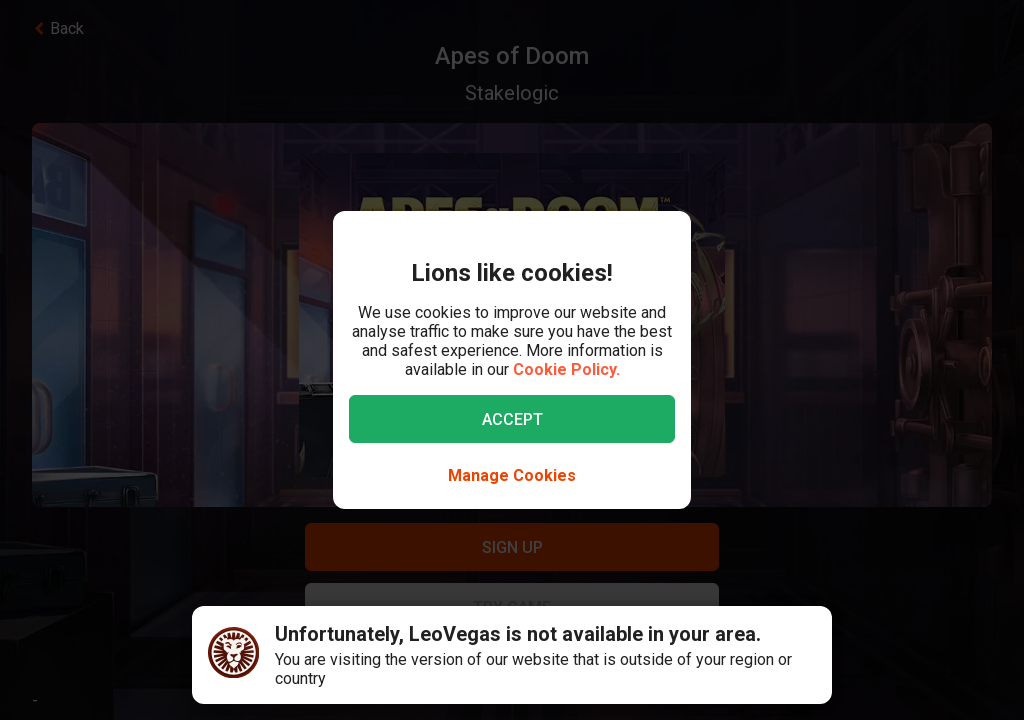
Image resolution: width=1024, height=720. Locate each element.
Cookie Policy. (566, 369)
